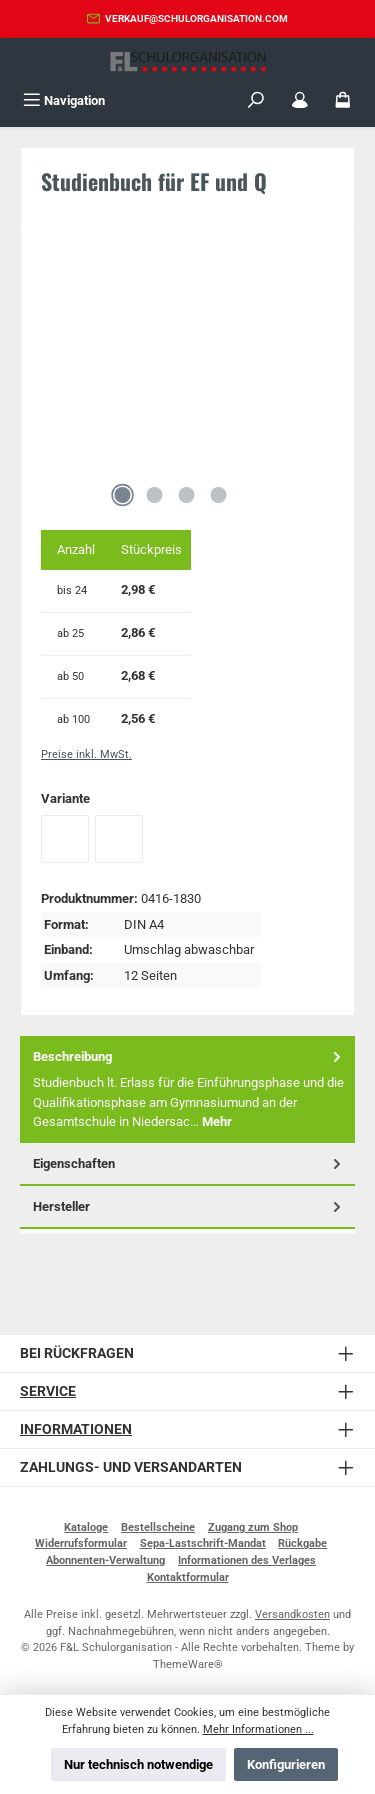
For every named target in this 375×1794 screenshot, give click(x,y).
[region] (187, 382)
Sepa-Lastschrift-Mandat (203, 1543)
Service (48, 1391)
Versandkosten (292, 1614)
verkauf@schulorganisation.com (196, 18)
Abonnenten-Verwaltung (105, 1560)
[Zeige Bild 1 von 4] (123, 495)
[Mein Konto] (300, 100)
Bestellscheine (158, 1527)
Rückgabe (302, 1543)
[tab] (187, 1089)
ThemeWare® (188, 1664)
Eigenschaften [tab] (189, 1163)
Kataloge (86, 1527)
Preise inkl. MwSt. (86, 754)
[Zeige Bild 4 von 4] (219, 495)
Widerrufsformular (81, 1543)
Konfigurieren (286, 1764)
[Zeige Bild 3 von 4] (187, 495)
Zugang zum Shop (253, 1527)
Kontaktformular (188, 1577)
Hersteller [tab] (189, 1206)
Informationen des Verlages (247, 1560)
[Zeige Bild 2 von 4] (155, 495)
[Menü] (64, 100)
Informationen (76, 1429)
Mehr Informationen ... (258, 1729)
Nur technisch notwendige (138, 1764)
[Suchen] (256, 100)
